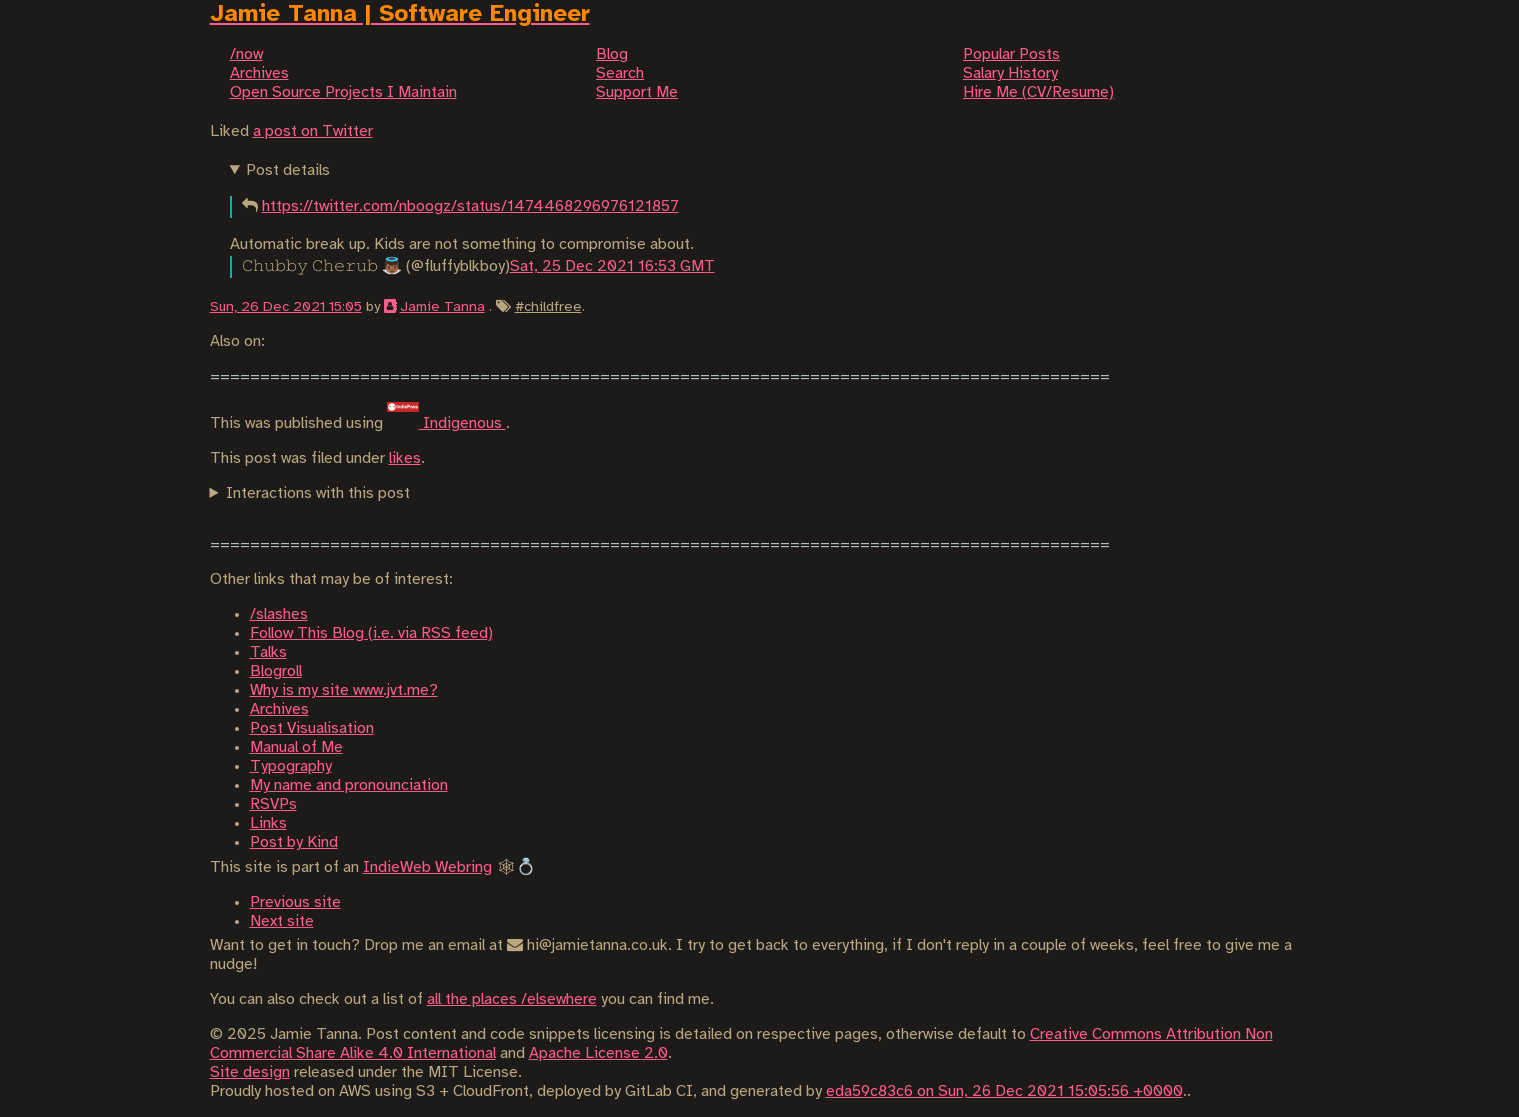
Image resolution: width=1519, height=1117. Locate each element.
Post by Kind (294, 842)
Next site (282, 921)
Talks (268, 652)
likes (405, 458)
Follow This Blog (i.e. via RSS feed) (371, 633)
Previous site (295, 902)
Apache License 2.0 (598, 1053)
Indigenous (446, 423)
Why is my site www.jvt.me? (344, 690)
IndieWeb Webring (427, 867)
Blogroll (276, 671)
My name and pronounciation (349, 785)
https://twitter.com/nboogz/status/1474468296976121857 (470, 206)
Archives (279, 709)
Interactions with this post (318, 493)
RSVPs (273, 804)
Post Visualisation (312, 728)
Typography (291, 766)
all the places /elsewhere (512, 999)
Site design (250, 1072)
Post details (288, 170)
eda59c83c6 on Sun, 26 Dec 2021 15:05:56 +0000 (1004, 1091)
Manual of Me (296, 747)
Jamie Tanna (442, 307)
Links (268, 823)
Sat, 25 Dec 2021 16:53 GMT (612, 266)
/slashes (279, 614)
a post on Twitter (313, 131)
